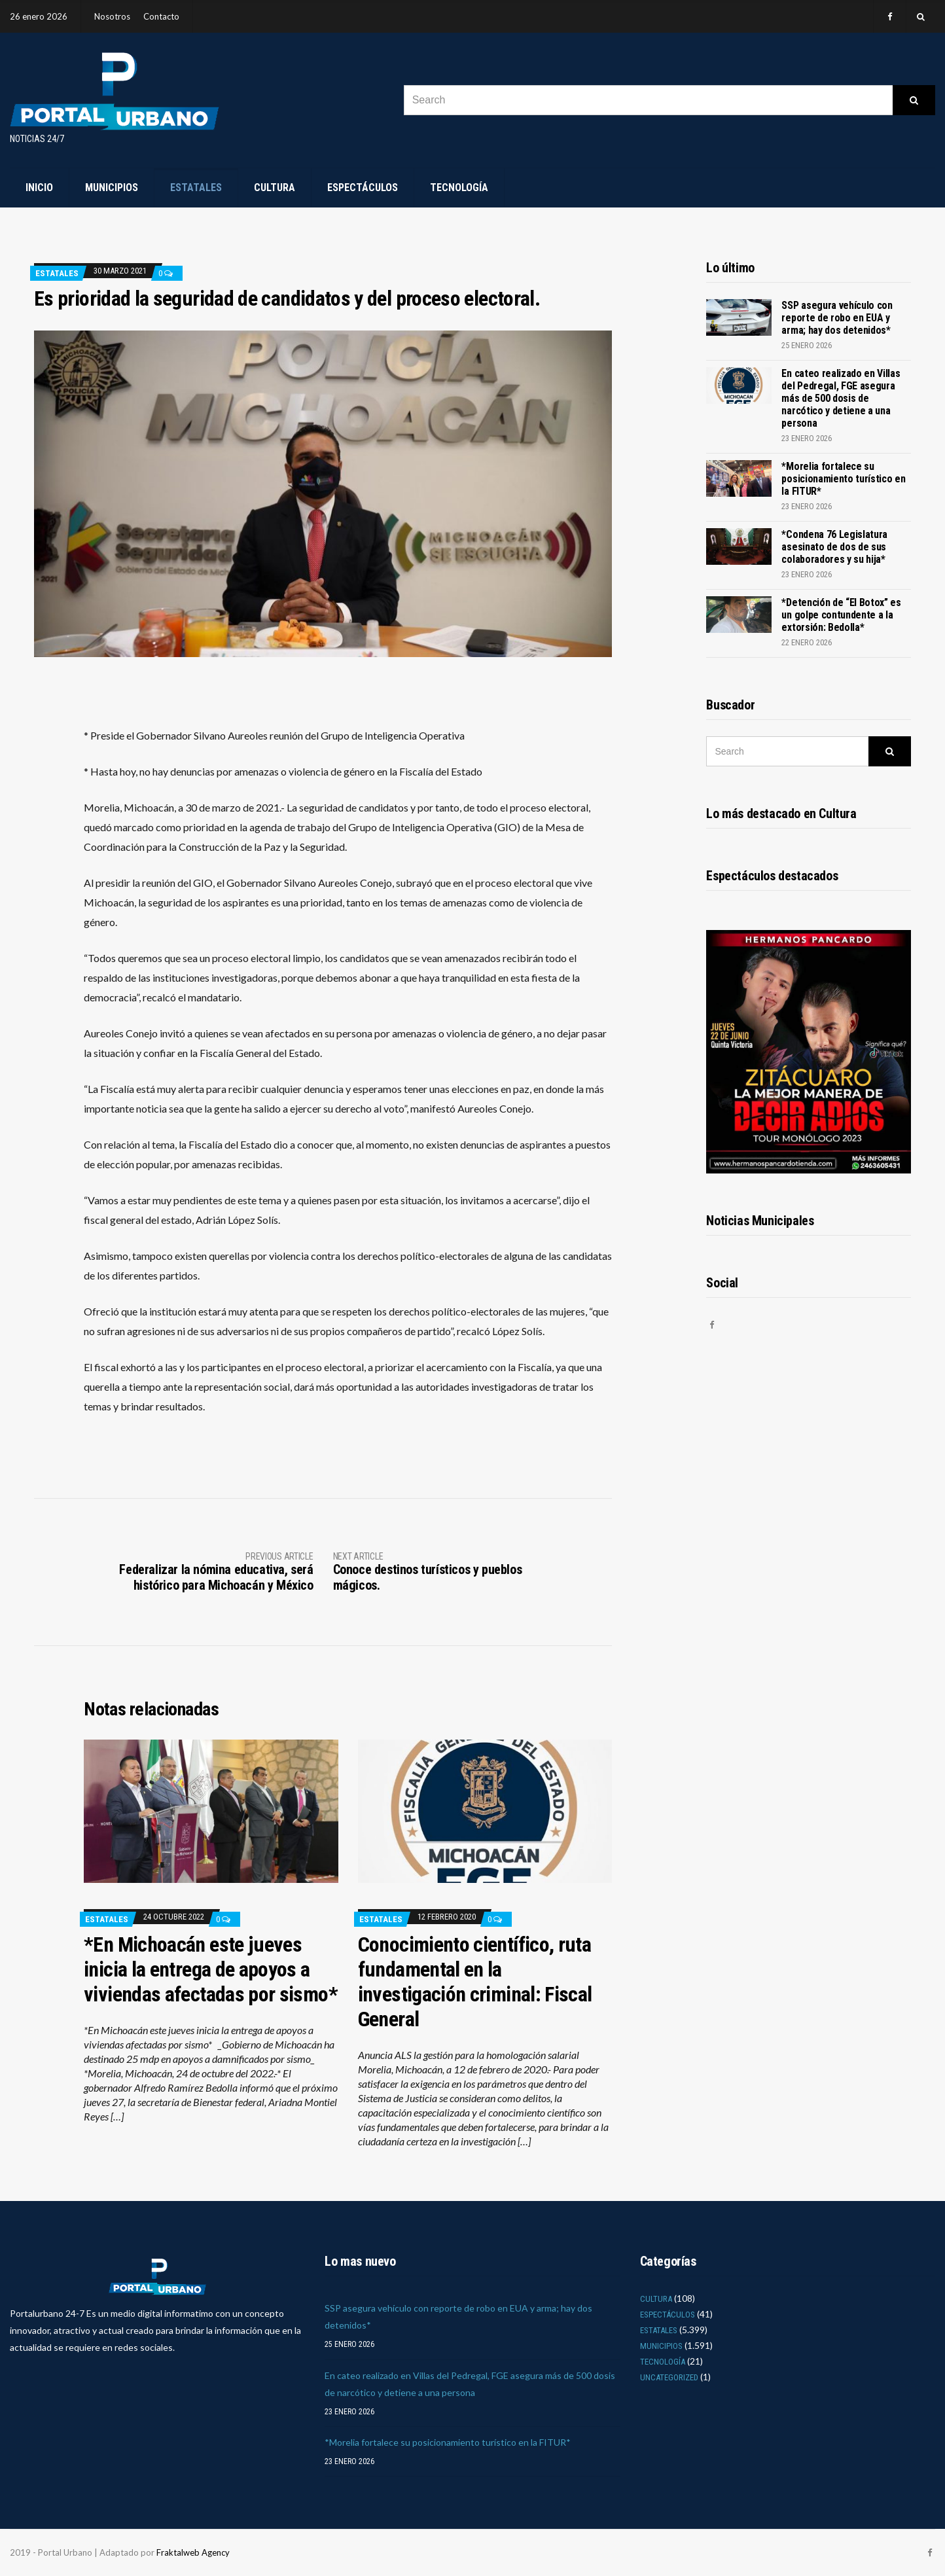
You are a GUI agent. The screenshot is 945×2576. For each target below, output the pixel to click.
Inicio (39, 187)
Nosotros (112, 16)
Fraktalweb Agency (193, 2552)
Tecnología (459, 187)
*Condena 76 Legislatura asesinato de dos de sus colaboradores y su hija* (834, 546)
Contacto (161, 16)
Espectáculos (362, 187)
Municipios (111, 187)
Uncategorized (669, 2377)
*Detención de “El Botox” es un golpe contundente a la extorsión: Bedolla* (840, 615)
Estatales (196, 187)
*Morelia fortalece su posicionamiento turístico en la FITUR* (843, 478)
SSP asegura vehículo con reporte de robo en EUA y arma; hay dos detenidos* (836, 317)
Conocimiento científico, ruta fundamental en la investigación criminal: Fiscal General (475, 1981)
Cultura (274, 187)
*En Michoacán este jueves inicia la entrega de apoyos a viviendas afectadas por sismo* (211, 1969)
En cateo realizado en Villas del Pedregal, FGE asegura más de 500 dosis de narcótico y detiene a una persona (840, 398)
